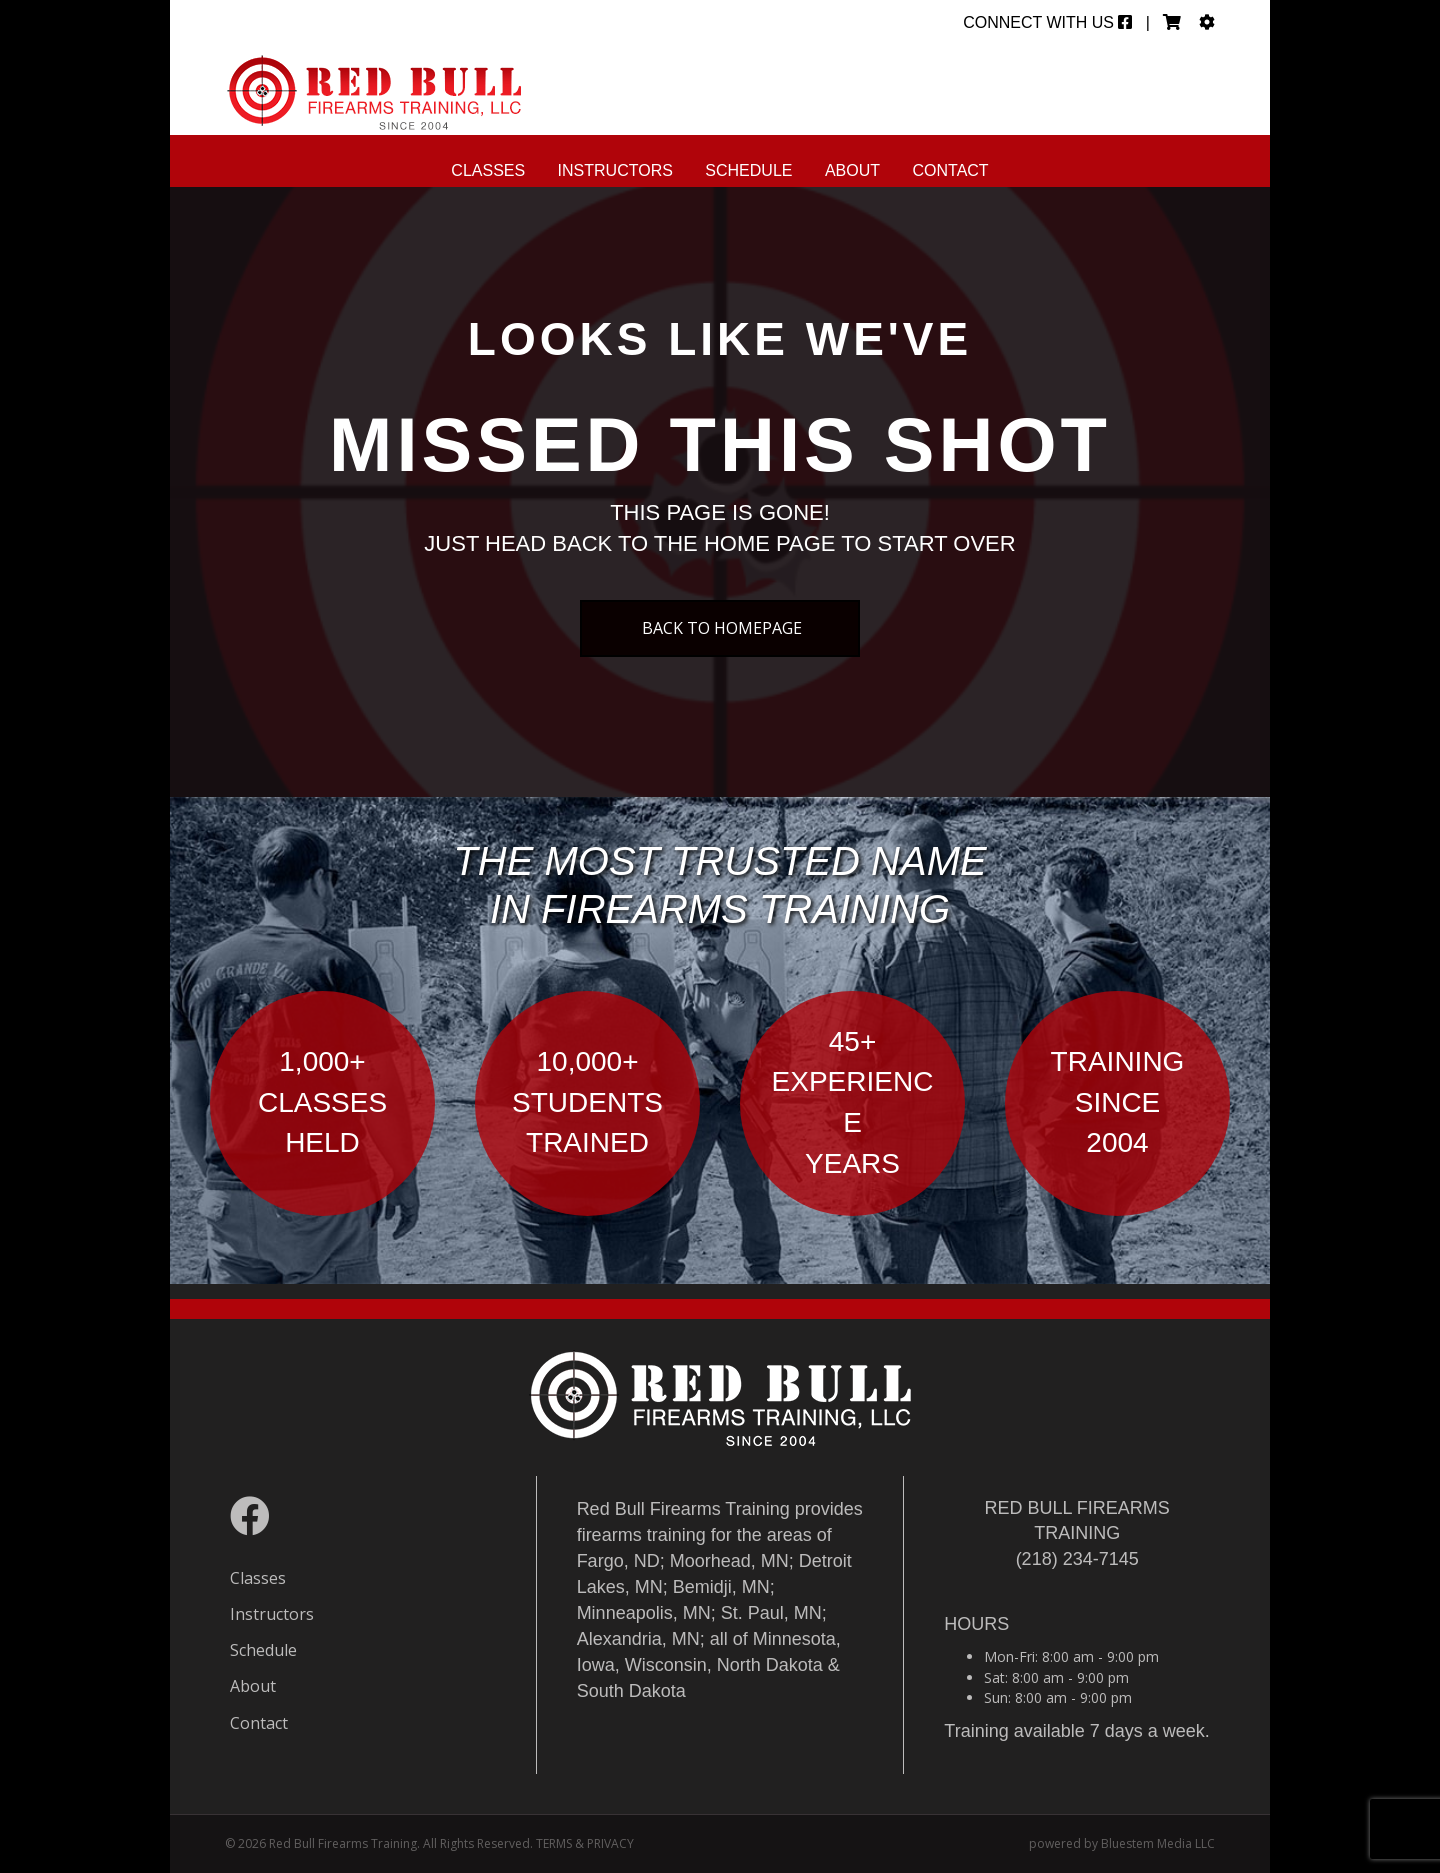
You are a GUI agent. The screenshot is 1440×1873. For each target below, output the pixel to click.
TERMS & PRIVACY (585, 1843)
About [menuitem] (253, 1686)
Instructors (615, 170)
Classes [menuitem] (258, 1578)
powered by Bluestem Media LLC (1122, 1843)
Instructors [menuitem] (272, 1614)
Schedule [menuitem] (263, 1650)
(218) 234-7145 (1077, 1559)
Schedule (748, 170)
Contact (951, 170)
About (852, 170)
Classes (488, 170)
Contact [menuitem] (259, 1723)
